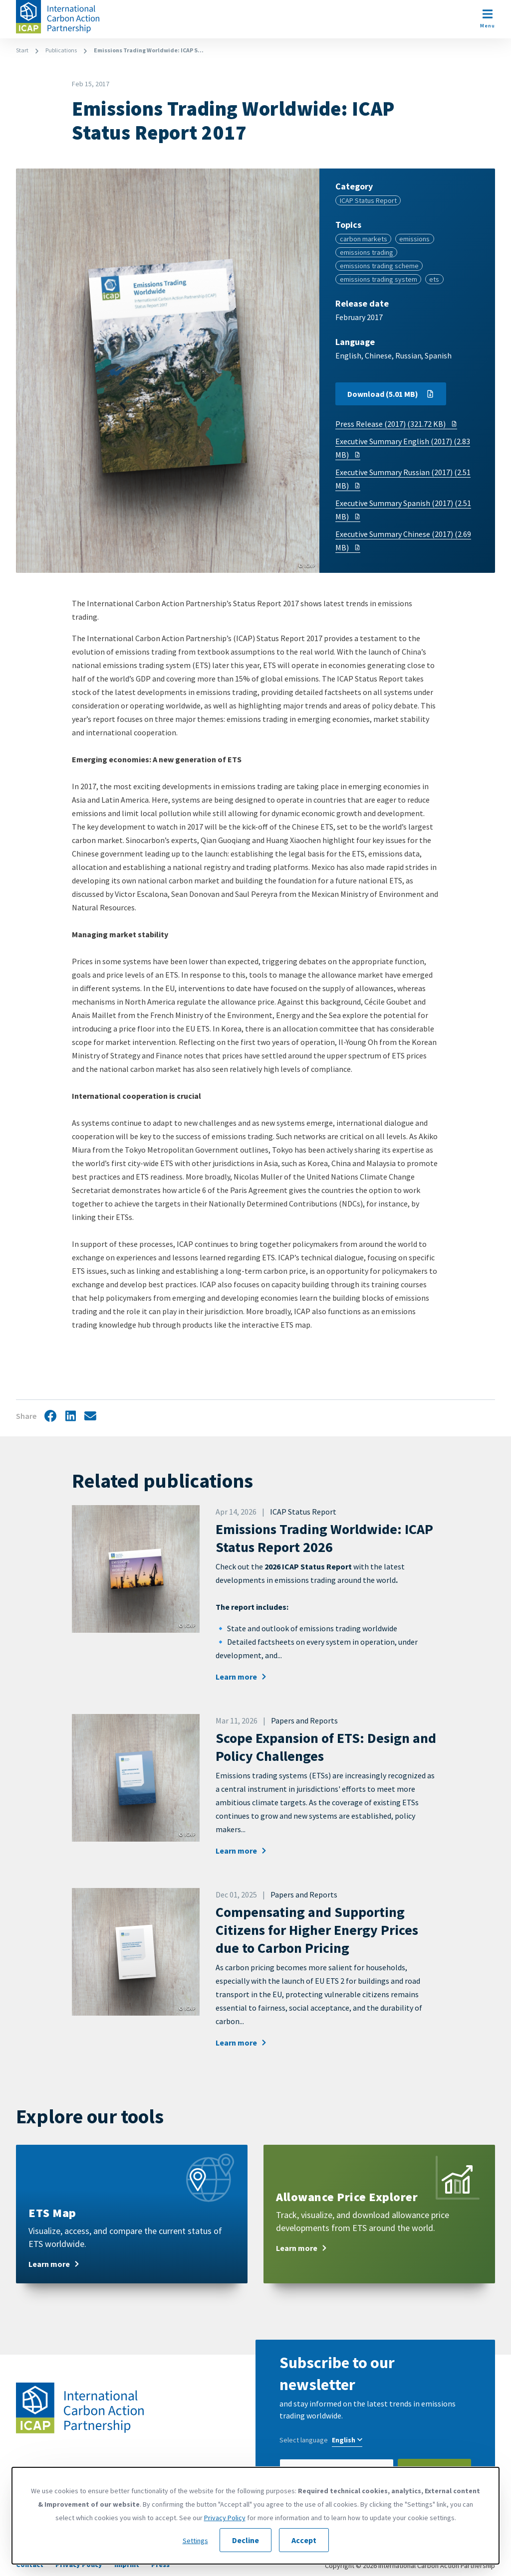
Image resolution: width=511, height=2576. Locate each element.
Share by (90, 1416)
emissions (414, 238)
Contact (29, 2564)
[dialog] (255, 2515)
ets (434, 279)
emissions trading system (378, 279)
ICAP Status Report (368, 200)
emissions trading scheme (379, 265)
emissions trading (366, 252)
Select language (303, 2439)
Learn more (241, 1677)
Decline (245, 2540)
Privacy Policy (78, 2564)
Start (22, 50)
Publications (61, 50)
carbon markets (363, 238)
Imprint (126, 2564)
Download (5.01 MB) (390, 394)
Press (160, 2564)
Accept (303, 2540)
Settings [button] (195, 2540)
